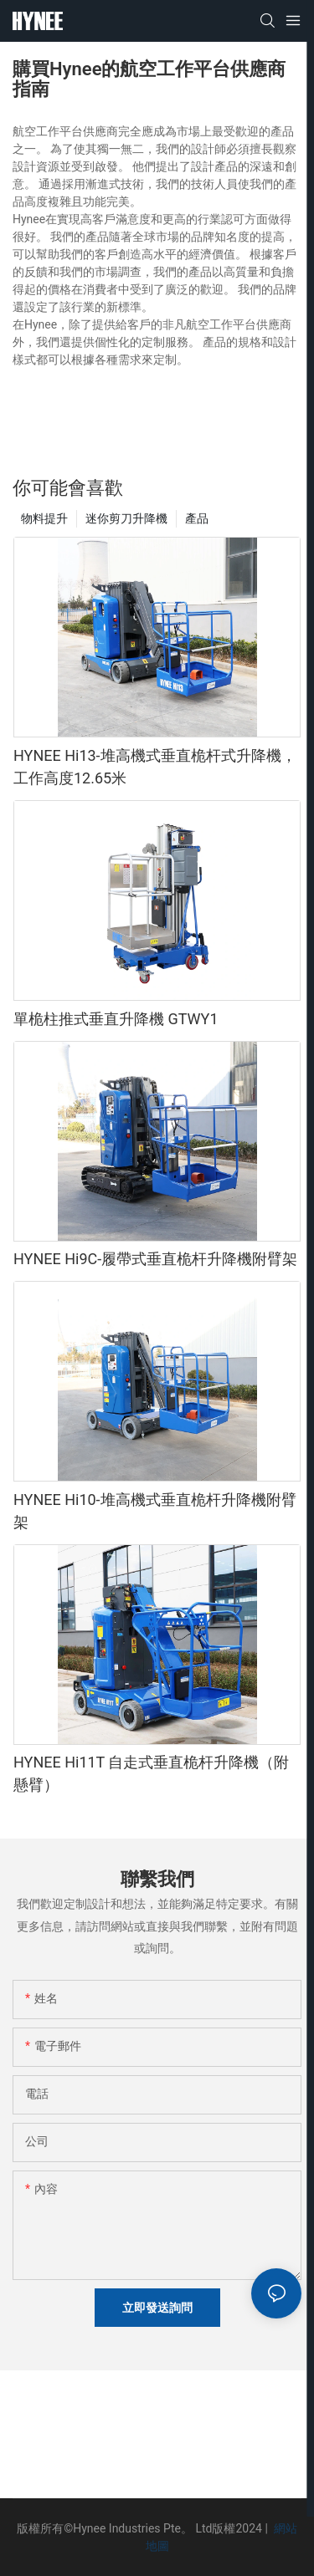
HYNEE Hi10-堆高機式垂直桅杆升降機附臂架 (154, 1511)
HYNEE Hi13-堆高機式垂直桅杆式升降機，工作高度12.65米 (154, 767)
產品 (196, 518)
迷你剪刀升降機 (126, 518)
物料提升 (44, 518)
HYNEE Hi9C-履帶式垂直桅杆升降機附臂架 (155, 1259)
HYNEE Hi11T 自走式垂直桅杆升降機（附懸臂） (151, 1773)
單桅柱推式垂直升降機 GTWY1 (116, 1019)
